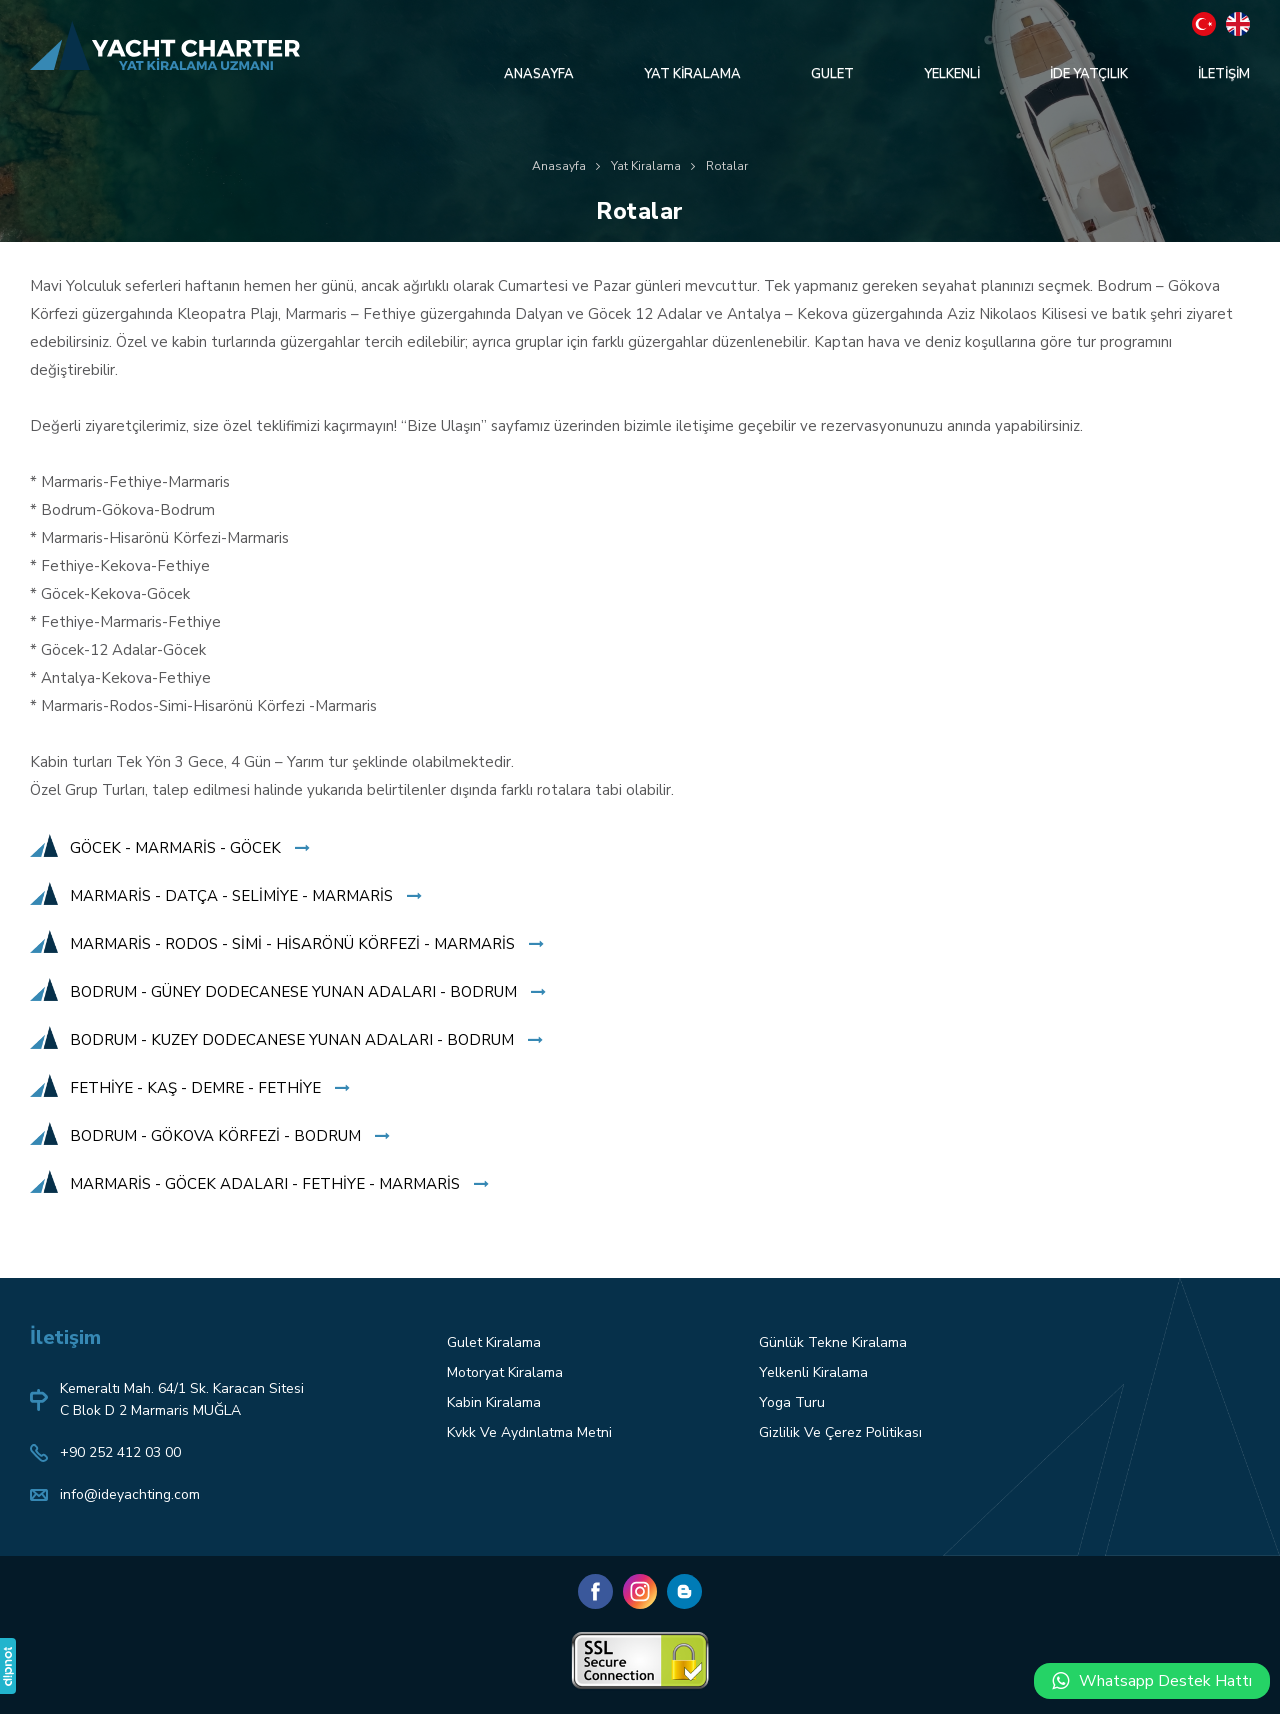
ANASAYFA (539, 74)
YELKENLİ (952, 74)
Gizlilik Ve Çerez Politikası (840, 1432)
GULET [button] (832, 74)
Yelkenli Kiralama (813, 1372)
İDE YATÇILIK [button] (1089, 74)
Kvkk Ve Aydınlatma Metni (529, 1432)
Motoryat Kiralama (505, 1372)
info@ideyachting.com (130, 1494)
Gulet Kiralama (494, 1342)
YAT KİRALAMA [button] (692, 74)
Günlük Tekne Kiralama (833, 1342)
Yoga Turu (792, 1402)
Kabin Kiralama (494, 1402)
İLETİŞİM (1224, 74)
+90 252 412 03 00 (120, 1452)
